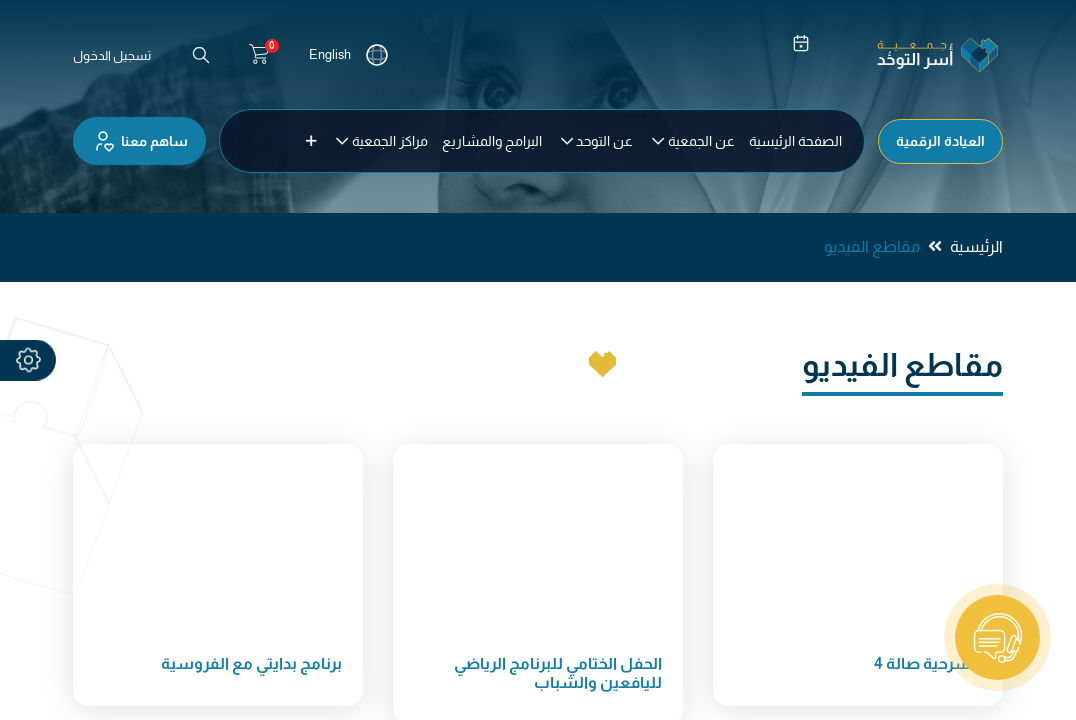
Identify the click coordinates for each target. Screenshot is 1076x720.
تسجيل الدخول (112, 55)
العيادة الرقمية (940, 141)
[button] (311, 141)
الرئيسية (976, 246)
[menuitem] (795, 141)
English (330, 54)
